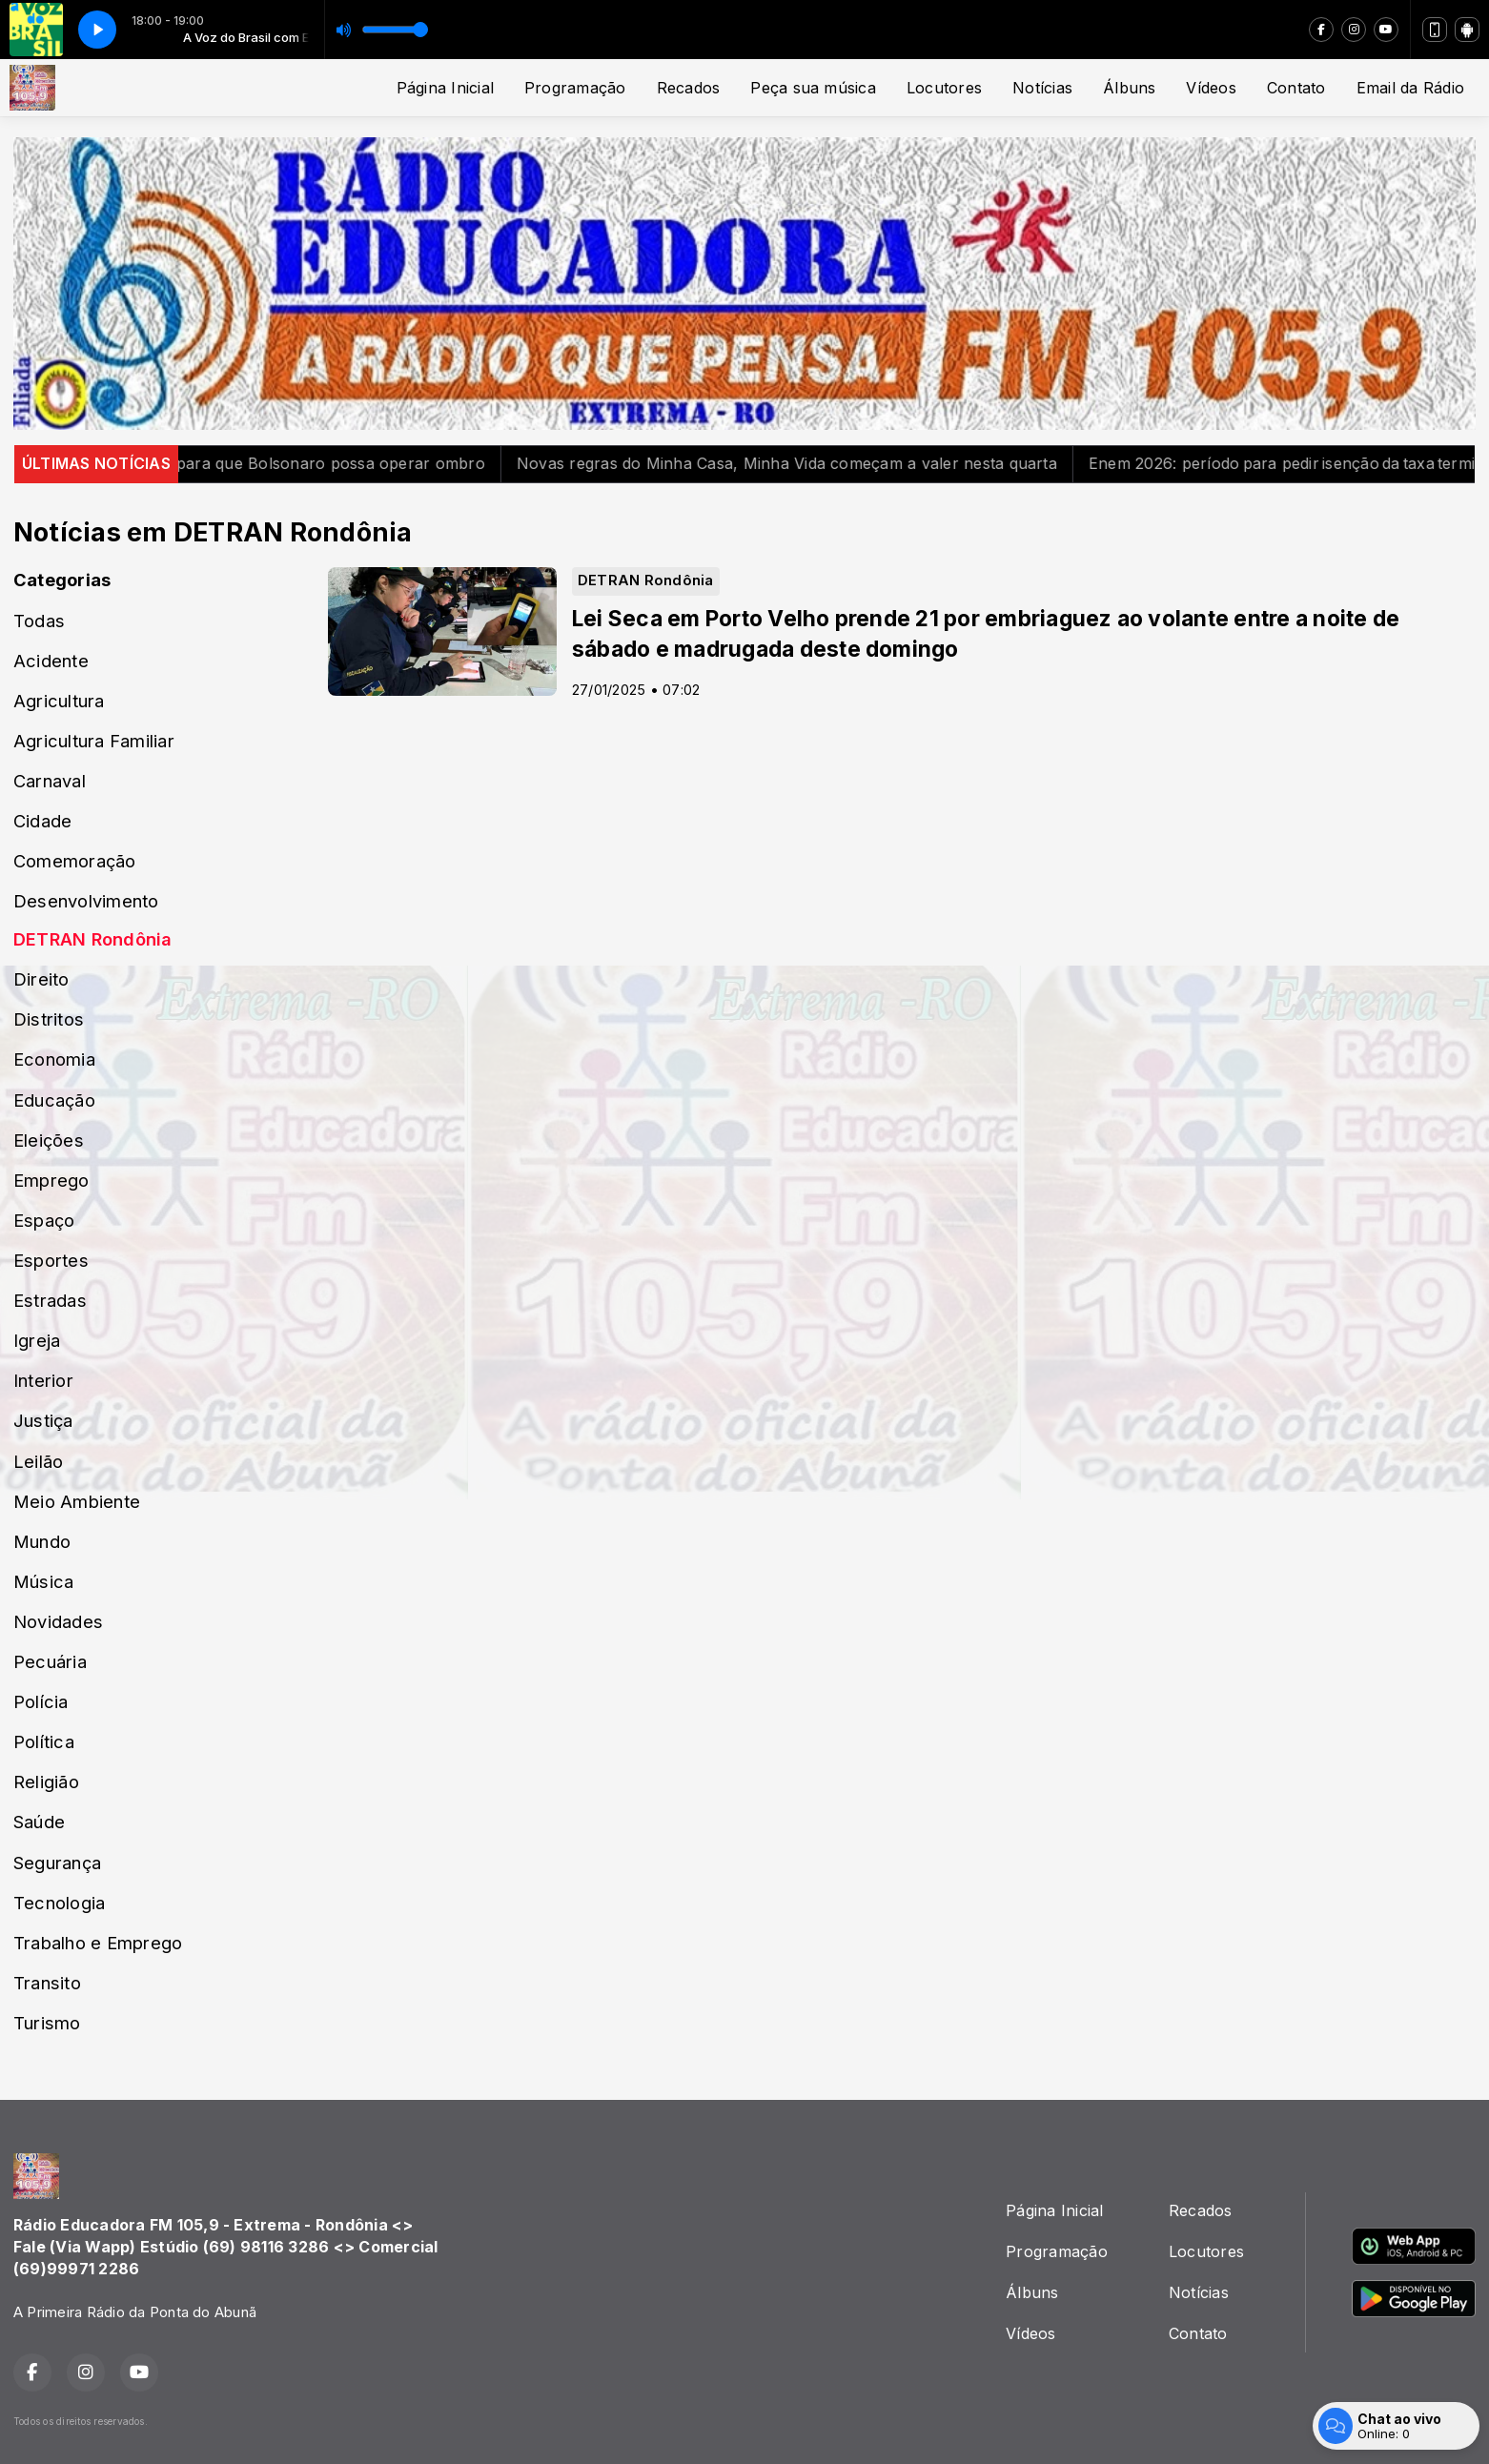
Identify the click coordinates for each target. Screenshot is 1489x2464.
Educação (54, 1099)
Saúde (39, 1821)
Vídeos (1210, 87)
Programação (575, 87)
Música (43, 1581)
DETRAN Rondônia (93, 938)
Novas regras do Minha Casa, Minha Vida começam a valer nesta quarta (824, 463)
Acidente (51, 660)
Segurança (57, 1862)
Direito (41, 978)
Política (43, 1741)
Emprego (51, 1180)
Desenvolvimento (86, 900)
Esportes (51, 1260)
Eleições (48, 1140)
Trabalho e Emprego (97, 1942)
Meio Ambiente (76, 1501)
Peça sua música (813, 87)
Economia (54, 1059)
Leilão (38, 1461)
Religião (46, 1781)
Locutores (944, 87)
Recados (689, 87)
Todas (39, 620)
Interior (43, 1380)
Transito (47, 1982)
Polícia (41, 1701)
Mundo (42, 1541)
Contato (1296, 87)
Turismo (47, 2022)
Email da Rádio (1410, 87)
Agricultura (59, 700)
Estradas (50, 1300)
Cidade (42, 820)
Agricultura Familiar (93, 740)
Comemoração (74, 860)
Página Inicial (445, 87)
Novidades (58, 1621)
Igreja (36, 1340)
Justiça (43, 1420)
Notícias (1042, 87)
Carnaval (49, 780)
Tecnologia (59, 1902)
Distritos (48, 1018)
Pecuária (50, 1661)
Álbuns (1129, 87)
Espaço (43, 1220)
